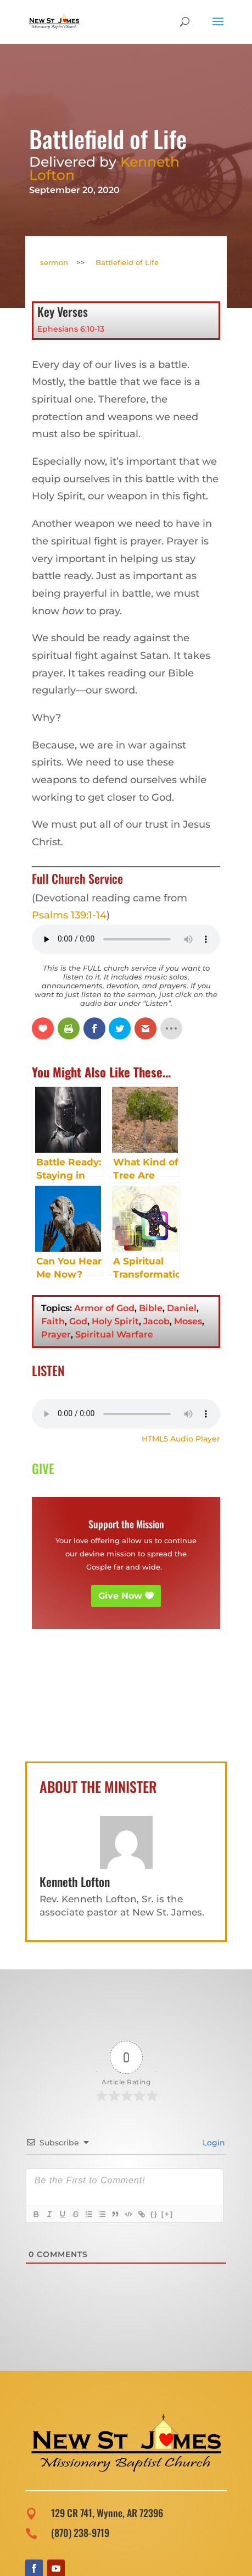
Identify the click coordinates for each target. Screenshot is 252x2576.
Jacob (156, 1321)
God (78, 1321)
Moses (188, 1321)
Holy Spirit (115, 1321)
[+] (167, 2214)
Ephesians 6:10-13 (70, 329)
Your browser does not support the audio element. (126, 1414)
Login (212, 2143)
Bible (151, 1308)
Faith (53, 1321)
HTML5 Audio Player (181, 1439)
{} (154, 2214)
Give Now (120, 1595)
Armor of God (104, 1308)
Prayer (56, 1334)
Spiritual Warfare (114, 1334)
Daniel (182, 1308)
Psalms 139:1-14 (69, 915)
